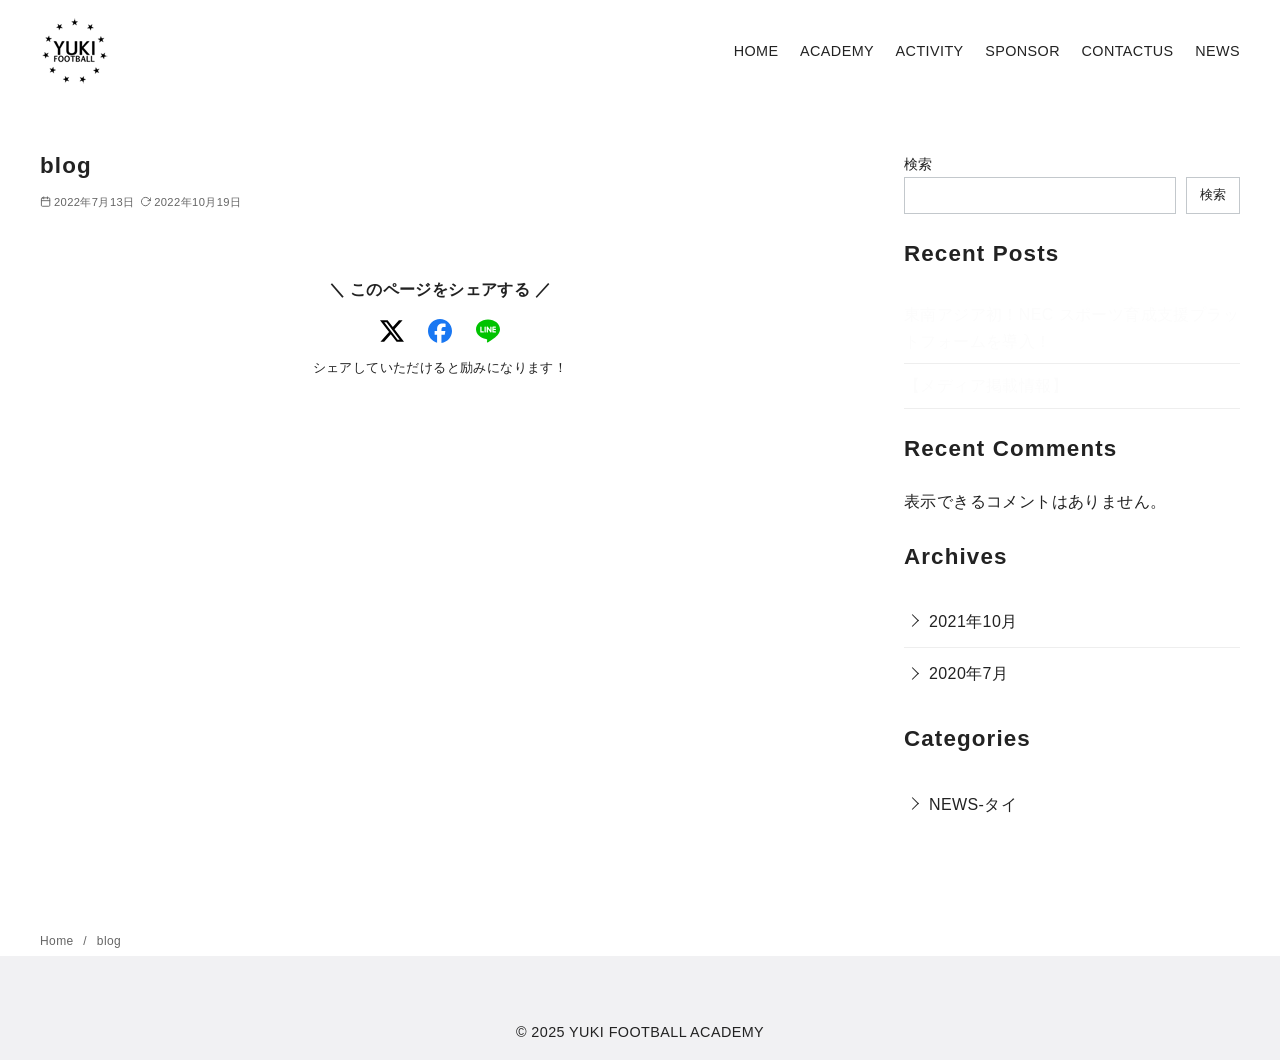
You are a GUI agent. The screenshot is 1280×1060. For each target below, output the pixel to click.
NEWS (1217, 51)
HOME (756, 51)
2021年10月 (973, 621)
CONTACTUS (1128, 51)
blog (109, 941)
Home (58, 941)
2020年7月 (968, 673)
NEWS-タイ (973, 804)
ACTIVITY (930, 51)
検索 (918, 164)
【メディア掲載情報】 (986, 385)
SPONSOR (1022, 51)
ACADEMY (837, 51)
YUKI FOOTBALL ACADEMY (666, 1032)
